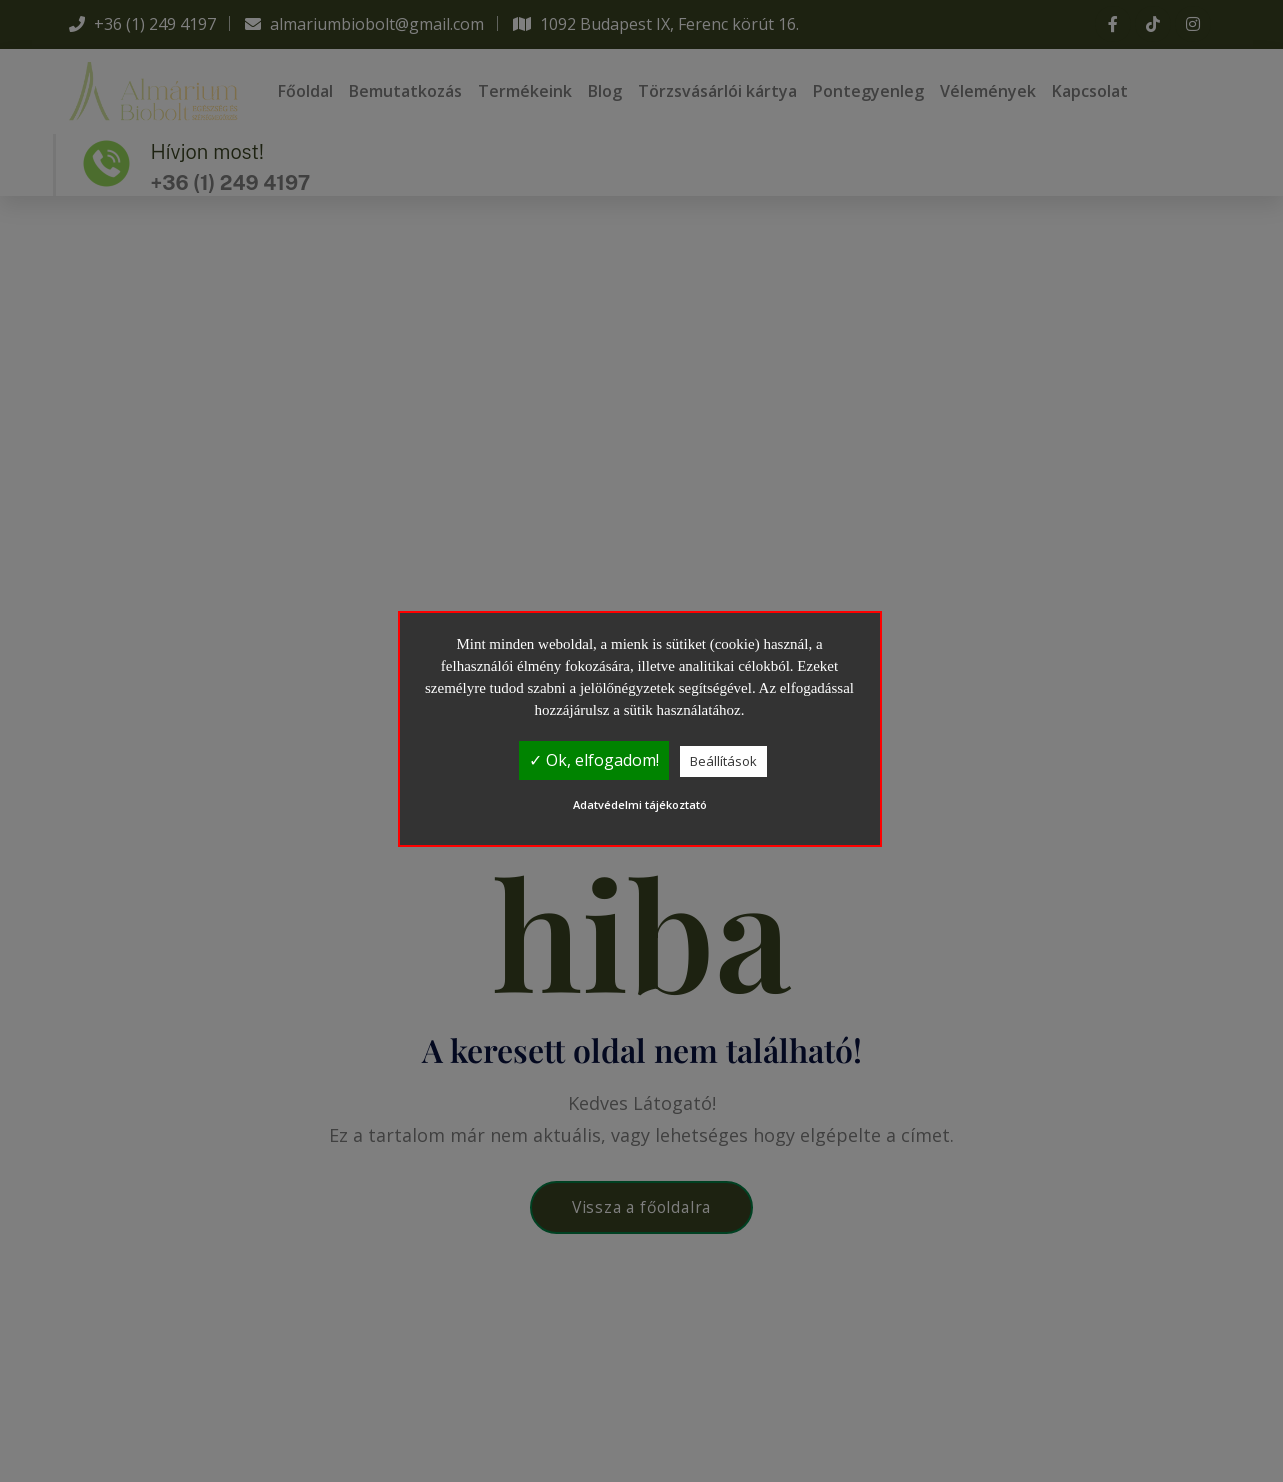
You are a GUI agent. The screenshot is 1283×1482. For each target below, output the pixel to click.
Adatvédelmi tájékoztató (640, 804)
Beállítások (723, 761)
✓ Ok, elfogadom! (594, 760)
